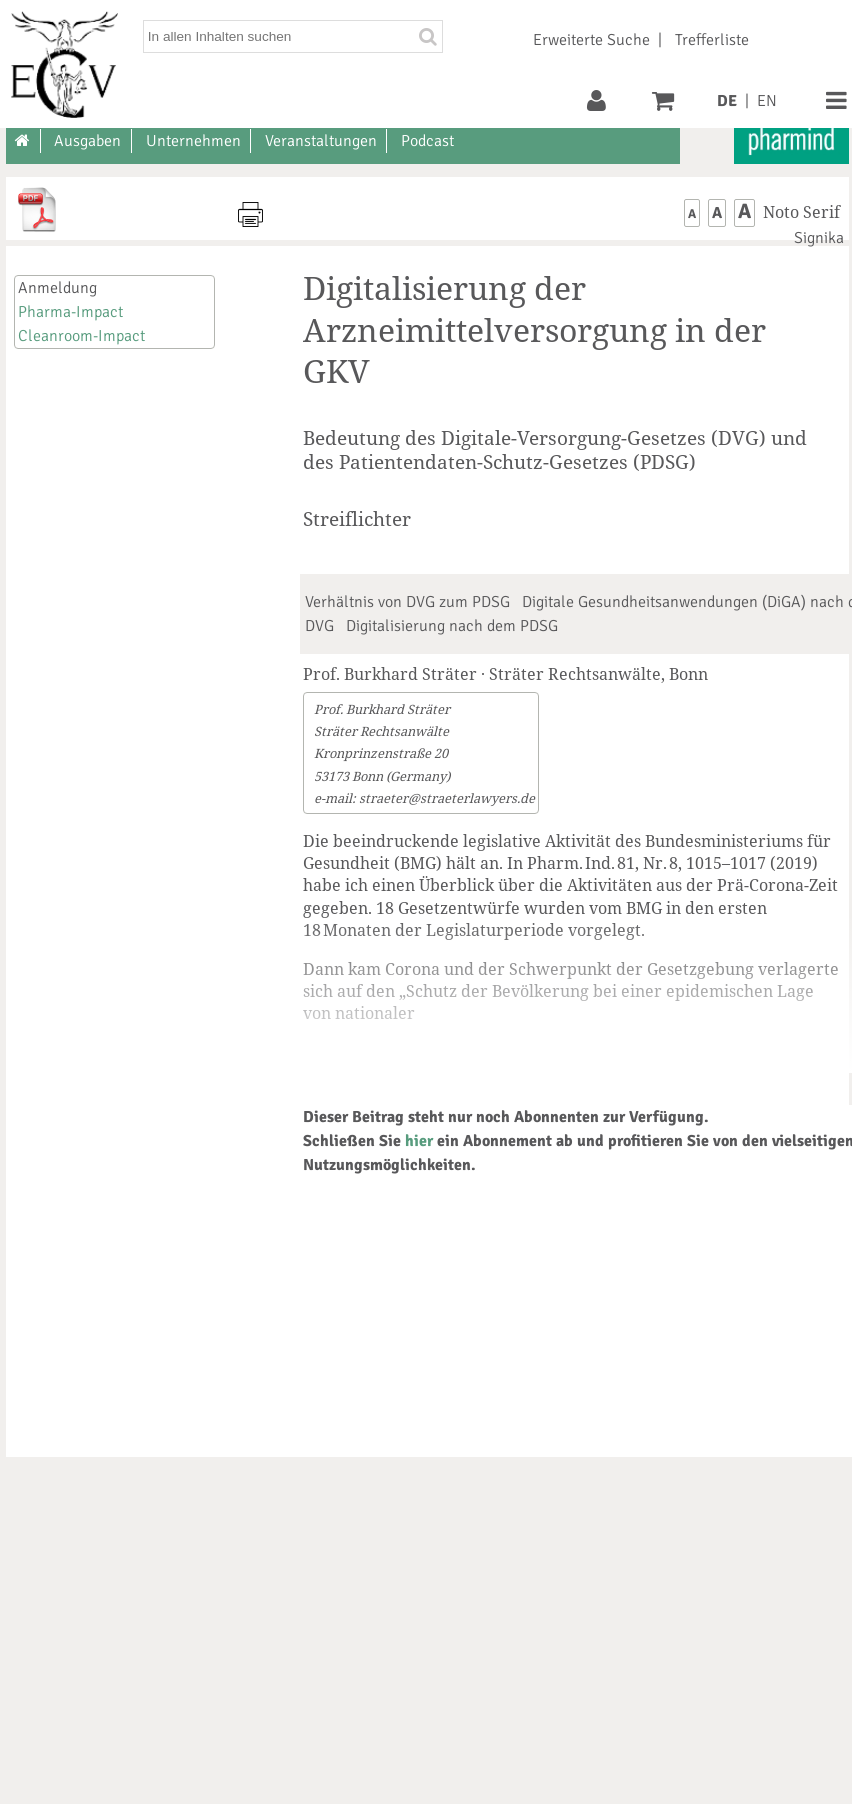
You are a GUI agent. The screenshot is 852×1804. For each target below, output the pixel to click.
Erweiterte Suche (591, 40)
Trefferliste (712, 40)
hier (419, 1141)
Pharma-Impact (70, 312)
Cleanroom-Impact (81, 336)
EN (767, 101)
